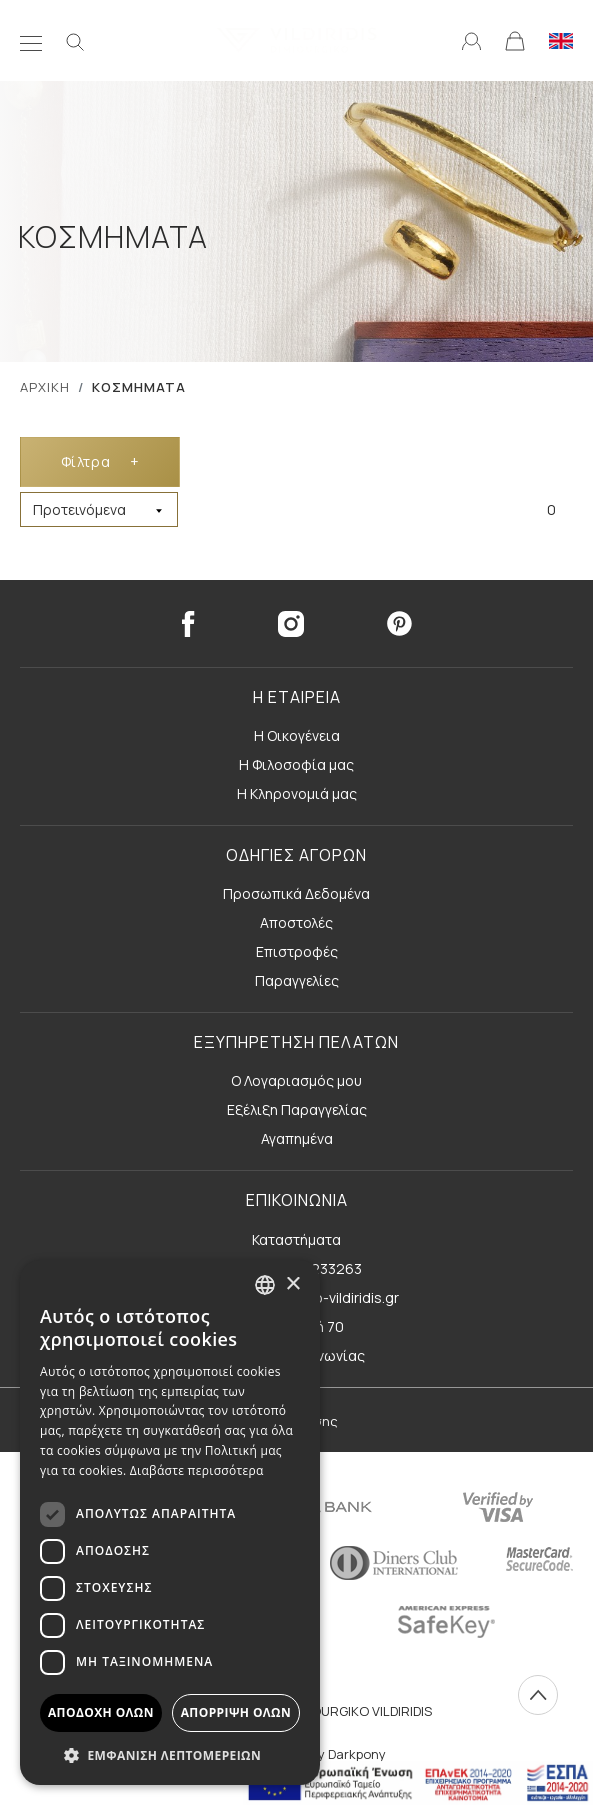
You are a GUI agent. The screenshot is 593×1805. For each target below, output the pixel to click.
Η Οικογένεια (297, 735)
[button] (170, 1755)
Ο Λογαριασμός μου (296, 1080)
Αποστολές (296, 922)
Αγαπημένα (297, 1138)
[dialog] (170, 1522)
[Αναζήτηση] (75, 40)
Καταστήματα (296, 1239)
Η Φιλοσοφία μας (296, 764)
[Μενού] (31, 40)
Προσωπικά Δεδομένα (296, 893)
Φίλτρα (100, 461)
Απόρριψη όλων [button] (236, 1712)
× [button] (292, 1284)
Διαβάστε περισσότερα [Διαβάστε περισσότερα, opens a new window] (197, 1470)
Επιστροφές (297, 951)
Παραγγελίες (297, 980)
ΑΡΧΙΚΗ (45, 387)
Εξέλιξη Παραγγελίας (297, 1109)
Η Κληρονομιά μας (297, 793)
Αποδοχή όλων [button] (101, 1712)
